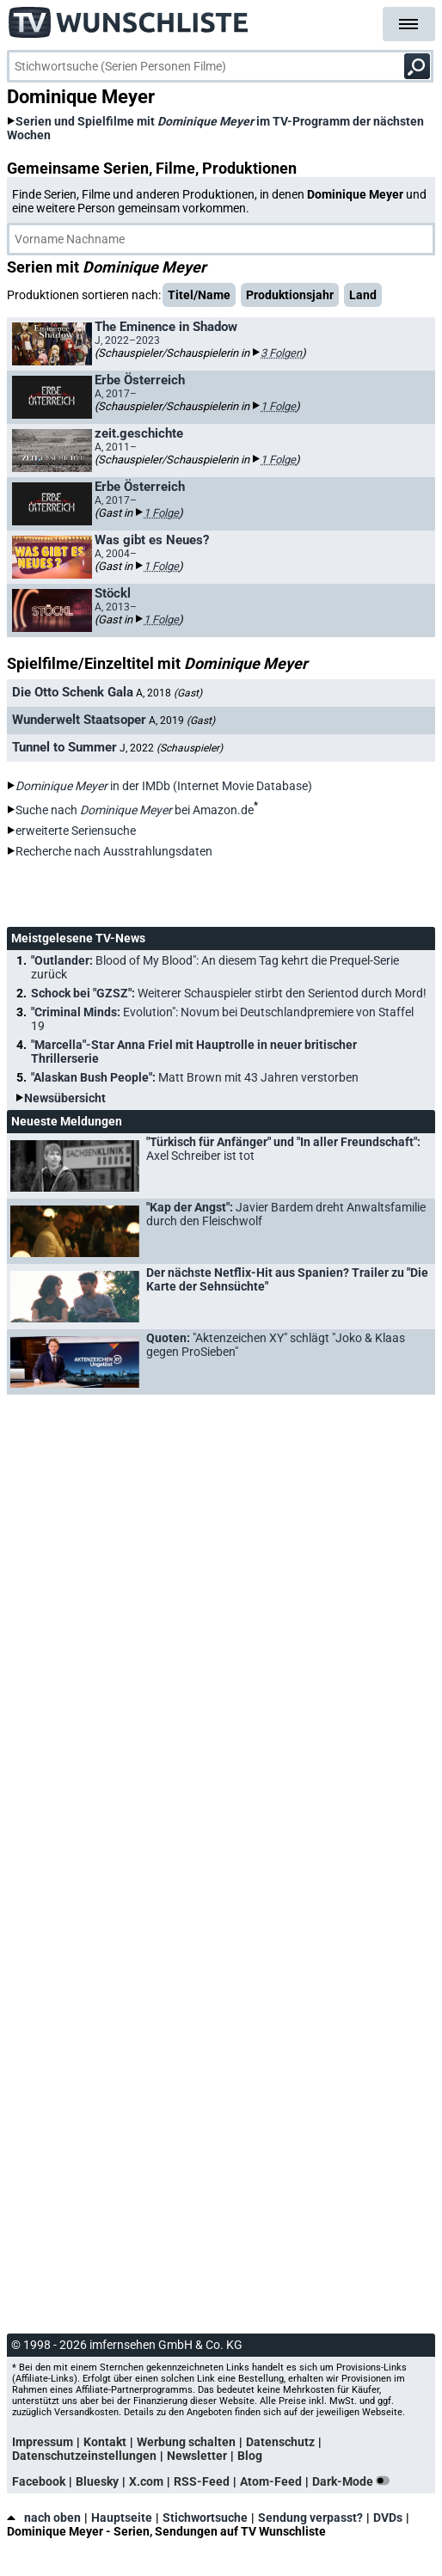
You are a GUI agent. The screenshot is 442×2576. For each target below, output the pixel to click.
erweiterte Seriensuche (75, 830)
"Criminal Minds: (222, 1019)
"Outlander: (215, 967)
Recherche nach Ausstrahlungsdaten (113, 851)
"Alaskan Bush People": (195, 1077)
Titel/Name (199, 295)
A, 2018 (169, 693)
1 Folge (278, 406)
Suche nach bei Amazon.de (134, 810)
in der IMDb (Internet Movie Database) (163, 786)
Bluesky (97, 2481)
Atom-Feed (271, 2481)
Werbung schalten (186, 2442)
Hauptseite (121, 2517)
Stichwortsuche (205, 2517)
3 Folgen (281, 353)
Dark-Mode (354, 2481)
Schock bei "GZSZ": (229, 993)
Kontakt (104, 2442)
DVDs (387, 2517)
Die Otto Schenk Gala (72, 692)
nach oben (44, 2517)
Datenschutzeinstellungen (84, 2456)
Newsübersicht (65, 1098)
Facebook (38, 2481)
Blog (249, 2456)
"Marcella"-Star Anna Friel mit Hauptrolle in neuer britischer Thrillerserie (194, 1051)
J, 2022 (171, 748)
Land (363, 295)
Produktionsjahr (290, 295)
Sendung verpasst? (310, 2517)
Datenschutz (280, 2442)
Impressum (42, 2442)
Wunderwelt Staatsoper (79, 719)
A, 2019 (182, 721)
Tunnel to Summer (64, 747)
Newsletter (197, 2456)
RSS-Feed (202, 2481)
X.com (146, 2481)
